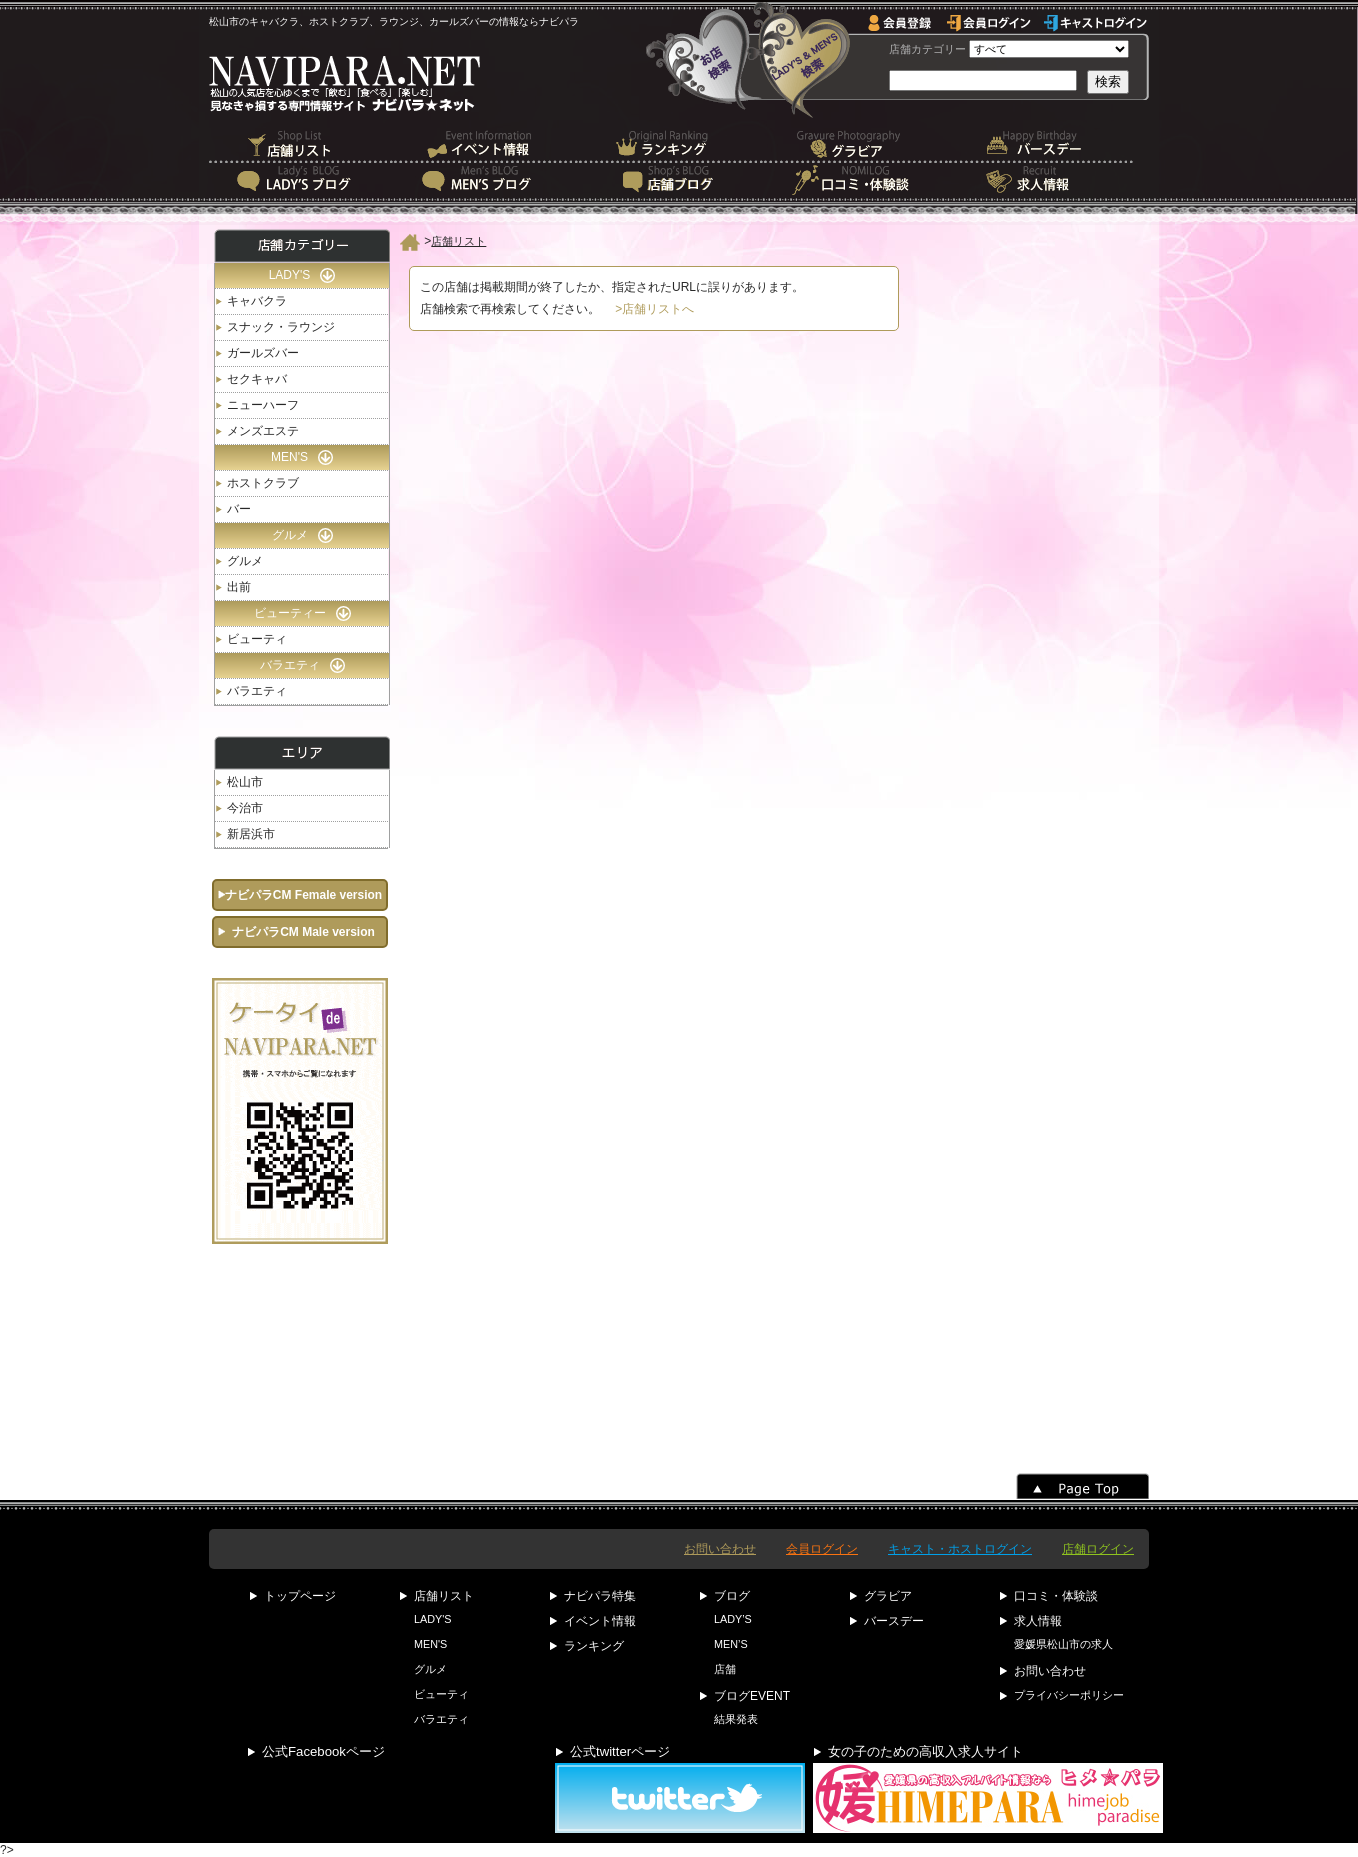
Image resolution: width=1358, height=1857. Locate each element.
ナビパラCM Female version (303, 895)
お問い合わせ (720, 1549)
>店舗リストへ (654, 309)
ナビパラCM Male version (303, 932)
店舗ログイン (1098, 1549)
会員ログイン (822, 1549)
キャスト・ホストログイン (960, 1549)
